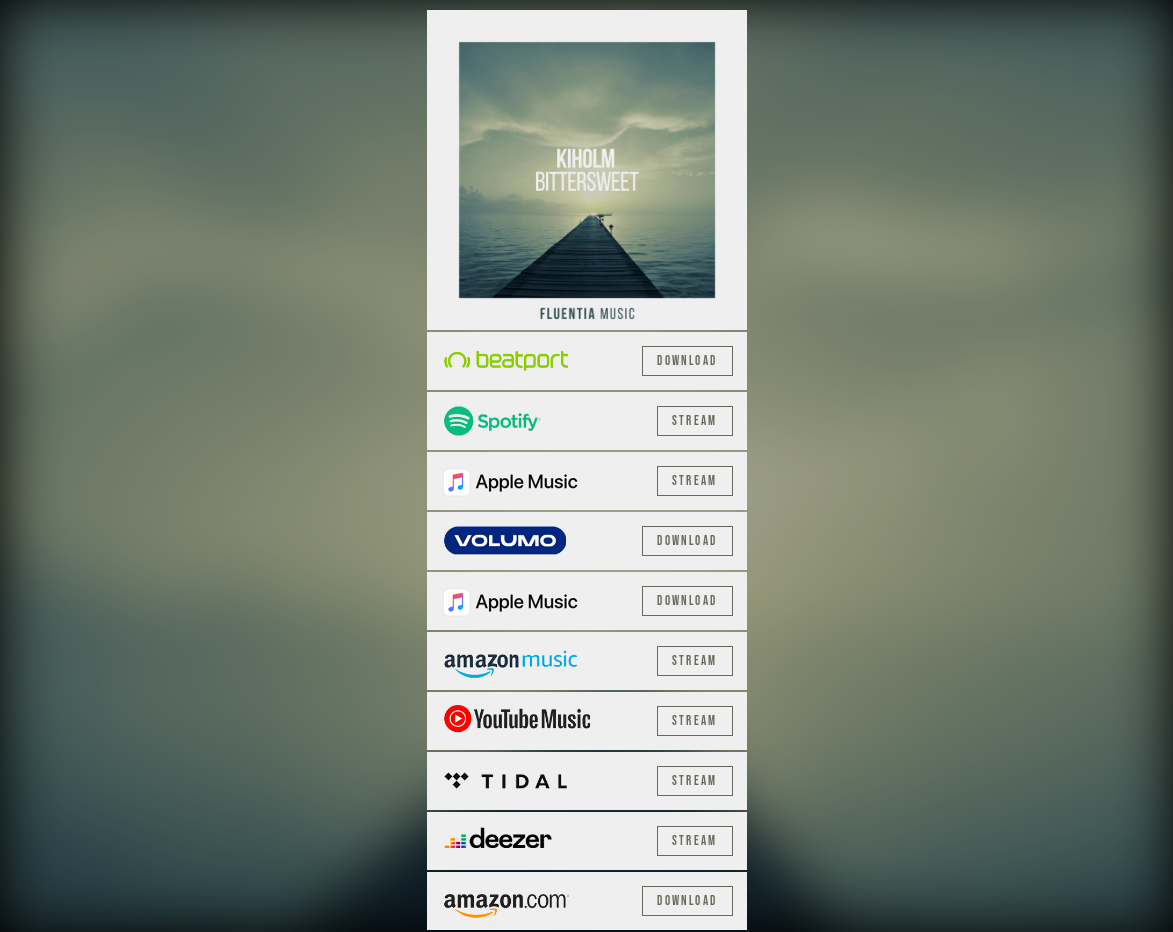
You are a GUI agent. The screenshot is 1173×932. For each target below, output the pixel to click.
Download (687, 361)
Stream (695, 421)
